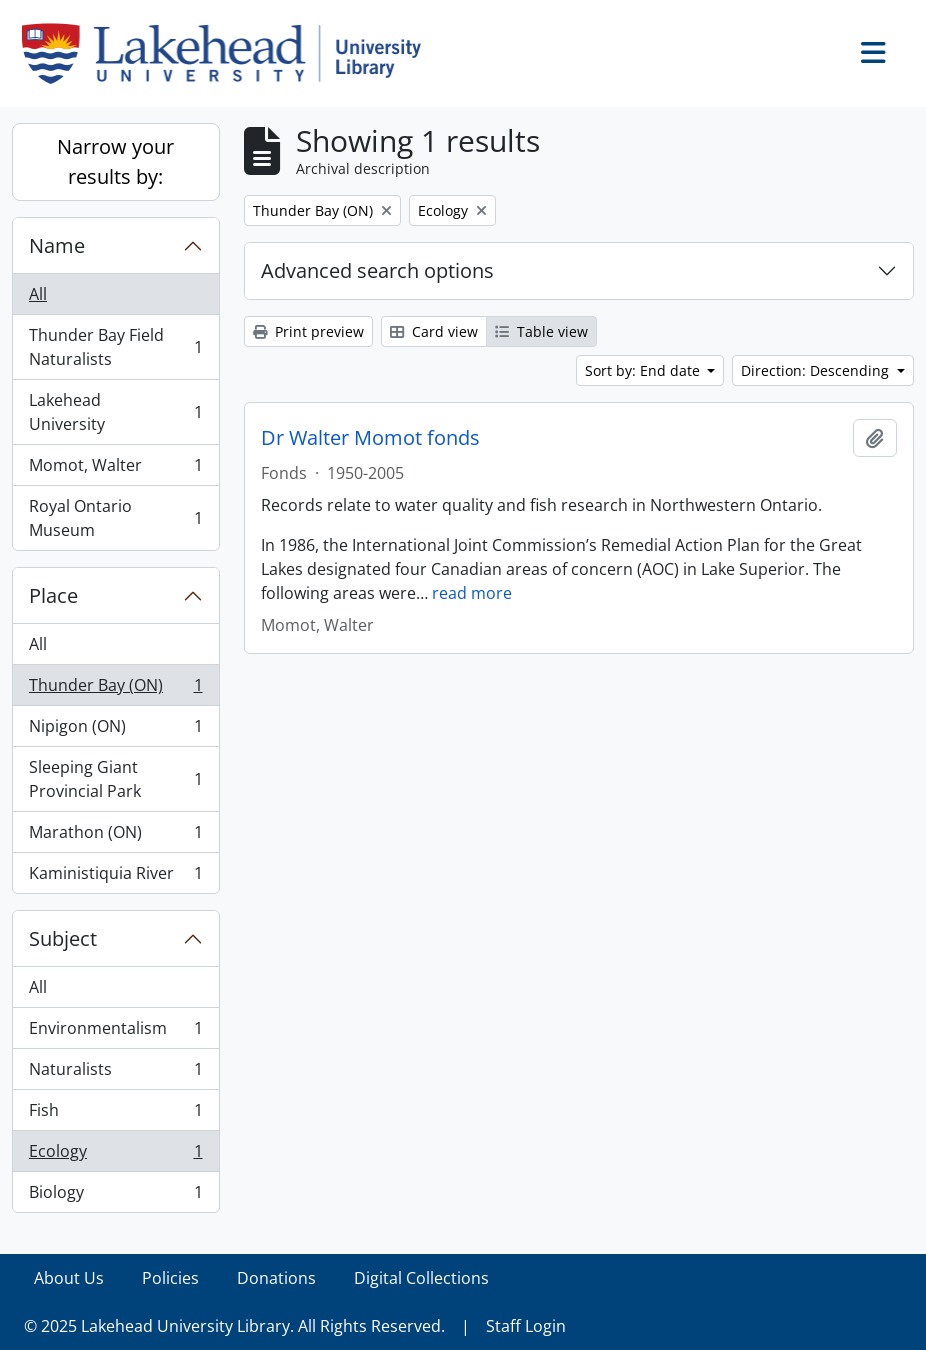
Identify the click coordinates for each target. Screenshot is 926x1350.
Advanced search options (377, 270)
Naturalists (115, 1073)
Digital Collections (421, 1278)
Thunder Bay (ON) (115, 689)
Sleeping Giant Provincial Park (115, 779)
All (38, 294)
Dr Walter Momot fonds (370, 438)
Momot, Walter (115, 469)
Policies (170, 1278)
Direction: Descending (817, 370)
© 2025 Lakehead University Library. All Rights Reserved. (234, 1326)
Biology (115, 1196)
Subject (63, 938)
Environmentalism (115, 1032)
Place (53, 595)
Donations (276, 1278)
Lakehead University (115, 412)
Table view (541, 331)
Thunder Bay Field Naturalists (115, 347)
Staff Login (526, 1326)
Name (57, 245)
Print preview (308, 331)
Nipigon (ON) (115, 730)
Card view (434, 331)
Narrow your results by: (115, 161)
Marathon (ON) (115, 836)
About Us (69, 1278)
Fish (115, 1114)
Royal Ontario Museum (115, 518)
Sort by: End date (644, 370)
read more (472, 593)
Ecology (115, 1155)
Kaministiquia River (115, 877)
